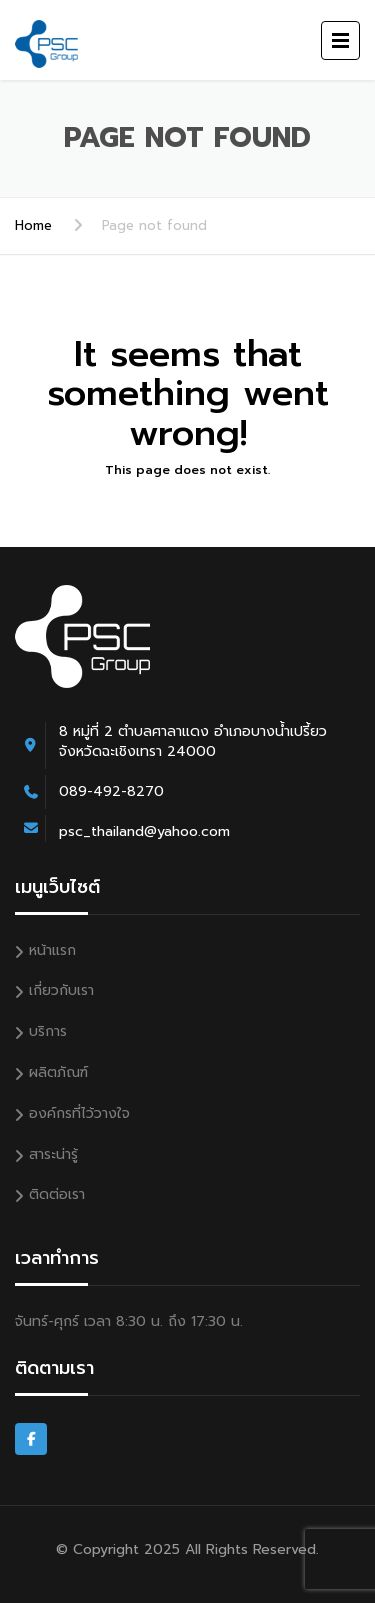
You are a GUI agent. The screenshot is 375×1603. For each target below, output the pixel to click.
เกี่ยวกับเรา (61, 990)
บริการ (48, 1031)
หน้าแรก (52, 950)
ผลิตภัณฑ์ (58, 1072)
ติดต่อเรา (57, 1194)
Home (33, 225)
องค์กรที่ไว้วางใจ (79, 1113)
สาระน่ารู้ (53, 1154)
